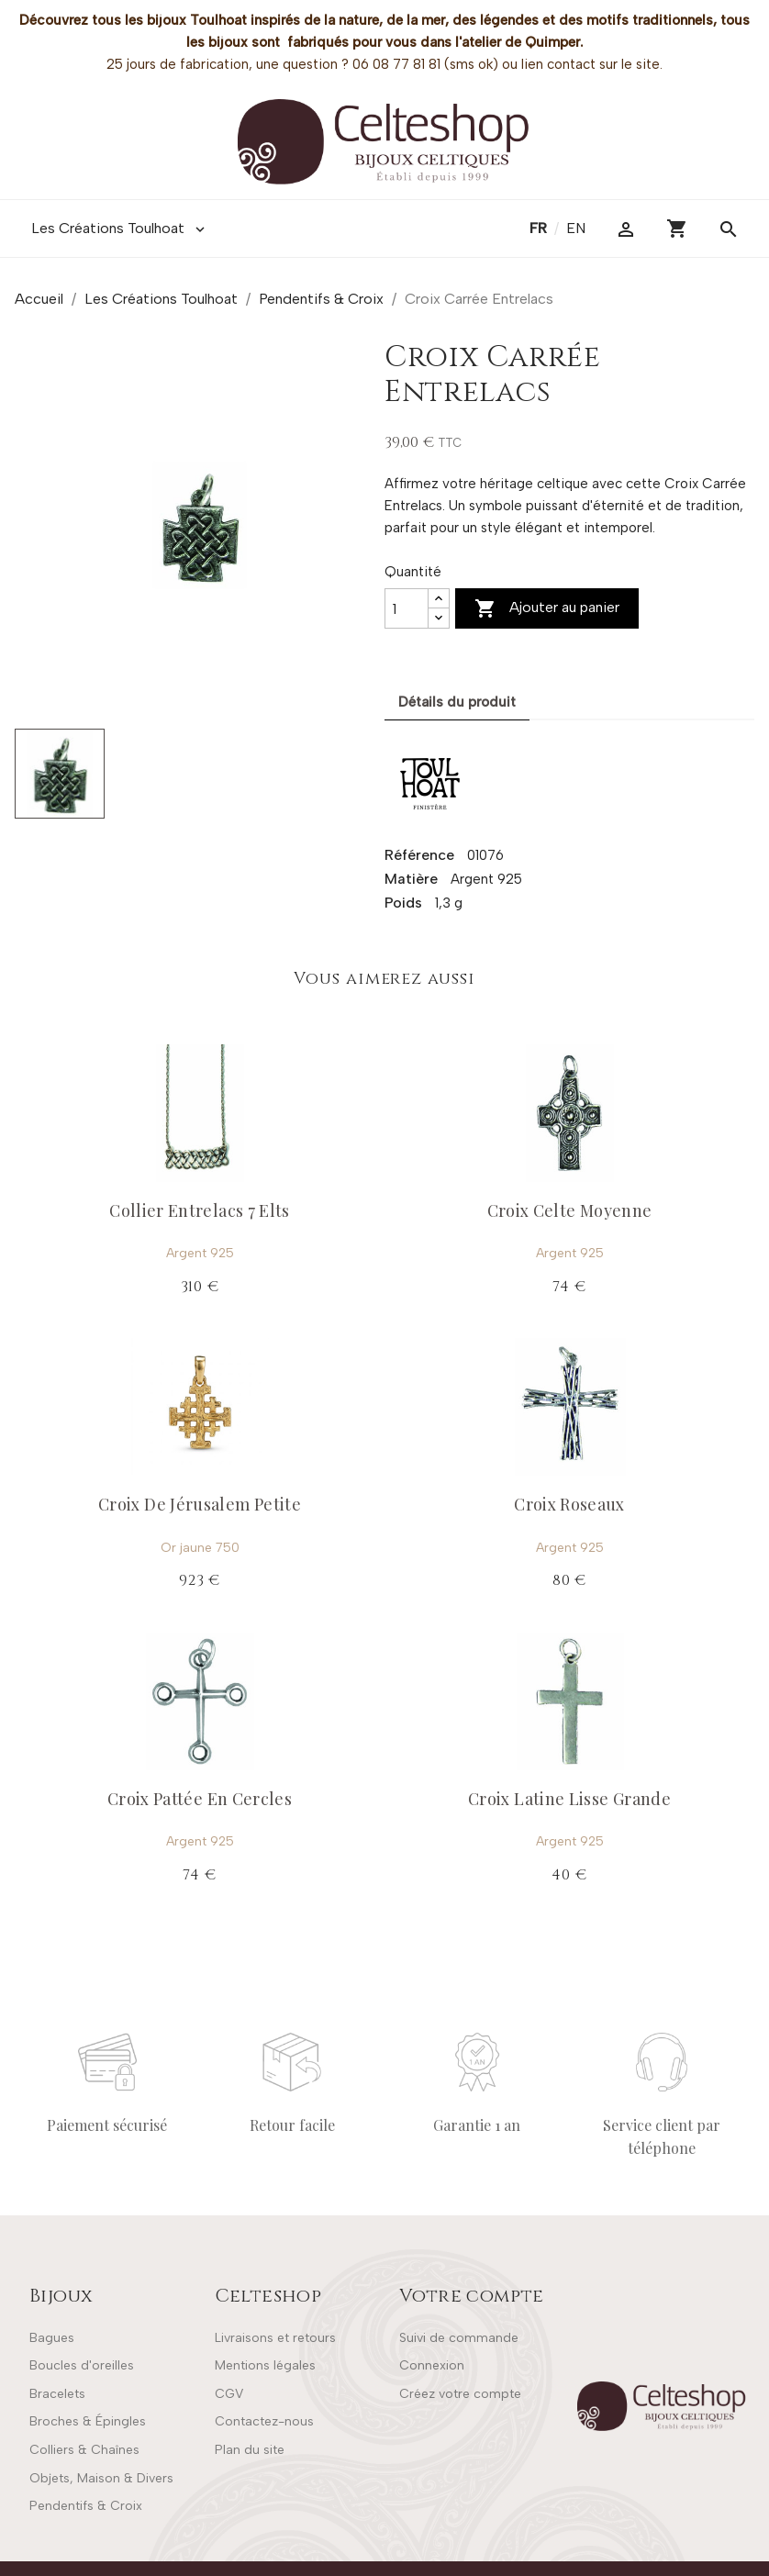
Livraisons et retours (275, 2338)
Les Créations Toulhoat (119, 228)
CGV (229, 2394)
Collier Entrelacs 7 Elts (199, 1210)
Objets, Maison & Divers (101, 2478)
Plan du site (249, 2450)
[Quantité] (406, 608)
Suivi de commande (458, 2338)
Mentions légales (265, 2365)
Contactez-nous (264, 2421)
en (575, 228)
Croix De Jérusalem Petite (199, 1504)
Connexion (431, 2365)
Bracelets (57, 2394)
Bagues (51, 2338)
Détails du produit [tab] (457, 702)
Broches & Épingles (87, 2421)
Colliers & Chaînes (84, 2450)
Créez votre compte (460, 2394)
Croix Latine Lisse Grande (569, 1799)
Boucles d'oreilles (81, 2365)
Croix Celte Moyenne (569, 1210)
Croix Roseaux (569, 1504)
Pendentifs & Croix (85, 2506)
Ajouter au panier (546, 608)
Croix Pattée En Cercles (199, 1799)
